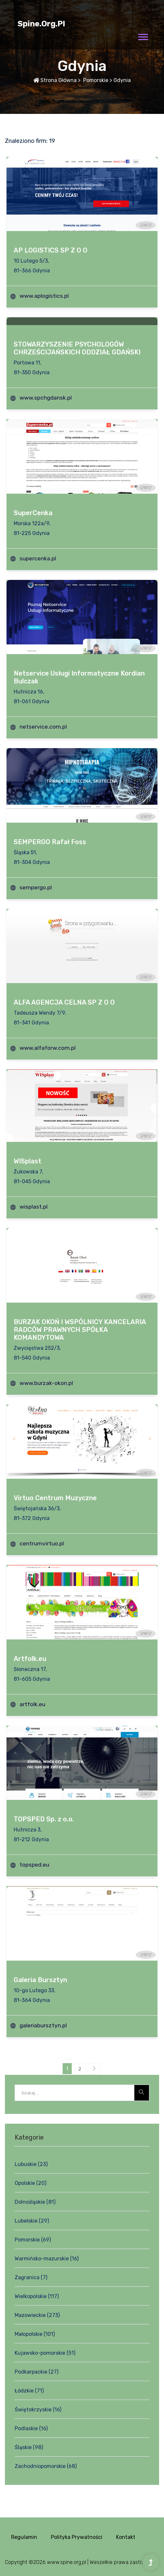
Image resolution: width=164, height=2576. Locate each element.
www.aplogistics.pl (44, 296)
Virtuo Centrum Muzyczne (55, 1498)
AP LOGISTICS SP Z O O (50, 250)
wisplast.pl (34, 1206)
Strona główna (55, 80)
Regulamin (24, 2537)
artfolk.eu (32, 1704)
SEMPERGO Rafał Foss (50, 842)
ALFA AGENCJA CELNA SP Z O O (64, 1002)
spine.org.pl (41, 23)
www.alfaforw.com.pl (48, 1048)
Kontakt (125, 2537)
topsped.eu (34, 1864)
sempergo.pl (36, 887)
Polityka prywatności (76, 2537)
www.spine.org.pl (66, 2562)
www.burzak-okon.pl (46, 1383)
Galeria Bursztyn (40, 1980)
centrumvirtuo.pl (42, 1543)
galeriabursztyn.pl (43, 2025)
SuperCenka (33, 513)
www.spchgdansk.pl (46, 397)
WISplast (27, 1161)
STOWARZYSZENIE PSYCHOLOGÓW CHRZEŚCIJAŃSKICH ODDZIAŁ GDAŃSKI (77, 348)
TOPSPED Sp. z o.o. (44, 1819)
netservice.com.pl (43, 726)
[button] (142, 35)
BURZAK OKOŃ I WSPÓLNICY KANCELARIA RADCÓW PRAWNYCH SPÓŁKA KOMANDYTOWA (80, 1329)
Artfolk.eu (30, 1659)
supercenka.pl (38, 558)
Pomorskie (95, 80)
